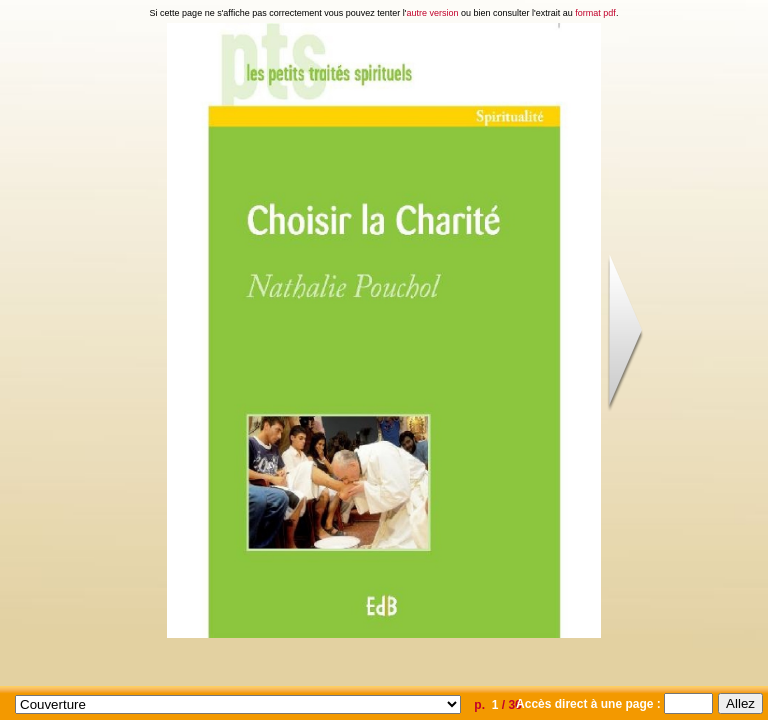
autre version (433, 13)
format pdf (595, 13)
